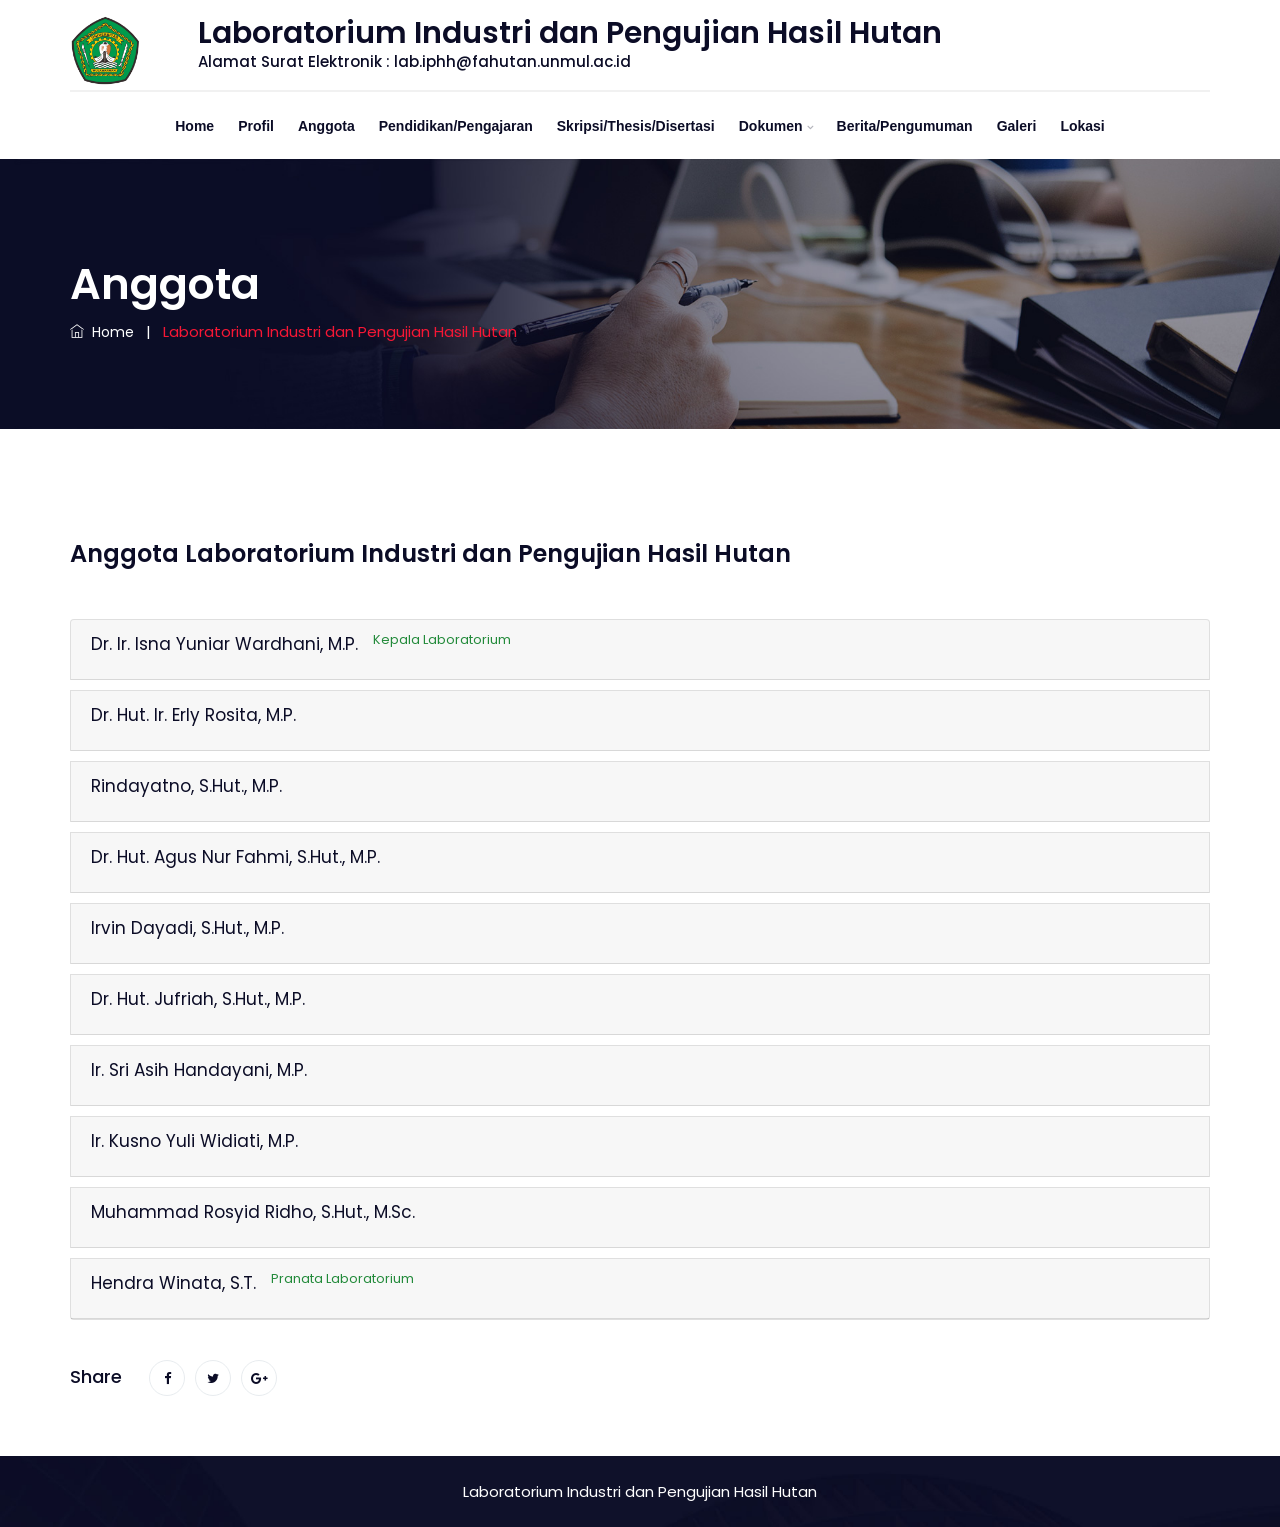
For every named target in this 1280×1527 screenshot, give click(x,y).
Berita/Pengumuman (905, 126)
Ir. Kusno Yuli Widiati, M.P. (194, 1141)
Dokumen (771, 126)
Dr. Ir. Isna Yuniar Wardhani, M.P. (301, 644)
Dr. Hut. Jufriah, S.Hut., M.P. (198, 999)
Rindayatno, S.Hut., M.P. (186, 786)
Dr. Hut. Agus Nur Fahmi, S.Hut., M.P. (235, 857)
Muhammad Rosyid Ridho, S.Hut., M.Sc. (253, 1212)
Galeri (1017, 126)
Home (194, 126)
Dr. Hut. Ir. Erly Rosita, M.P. (193, 715)
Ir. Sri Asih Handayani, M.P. (199, 1070)
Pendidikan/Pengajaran (456, 126)
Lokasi (1082, 126)
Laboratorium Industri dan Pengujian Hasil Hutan (640, 1491)
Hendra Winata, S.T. (252, 1283)
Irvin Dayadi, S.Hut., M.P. (187, 928)
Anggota (326, 126)
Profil (256, 126)
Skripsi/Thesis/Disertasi (636, 126)
